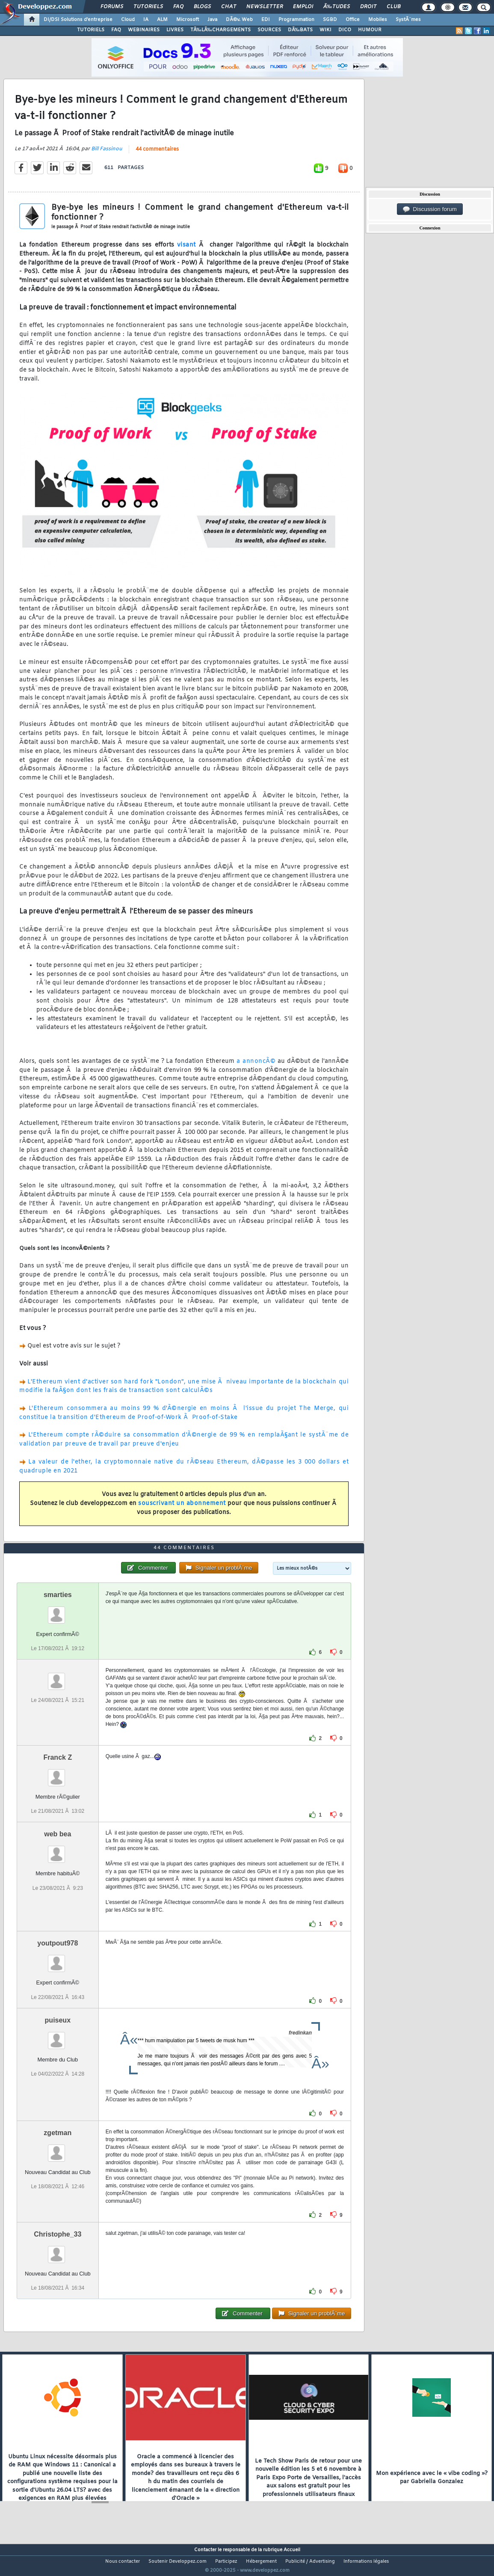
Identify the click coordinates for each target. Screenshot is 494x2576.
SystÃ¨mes (408, 20)
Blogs (202, 6)
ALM (162, 20)
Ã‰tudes (336, 6)
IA (145, 20)
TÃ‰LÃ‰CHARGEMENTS (220, 30)
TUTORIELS (90, 30)
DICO (344, 30)
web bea (57, 1850)
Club (393, 6)
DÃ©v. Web (239, 20)
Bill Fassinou (106, 154)
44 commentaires (157, 154)
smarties (58, 1611)
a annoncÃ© (256, 1066)
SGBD (330, 20)
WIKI (325, 30)
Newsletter (265, 6)
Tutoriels (148, 6)
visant (186, 251)
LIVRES (174, 30)
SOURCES (269, 30)
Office (353, 20)
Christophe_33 (57, 2250)
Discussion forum (430, 209)
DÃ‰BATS (300, 30)
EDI (265, 20)
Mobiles (377, 20)
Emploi (303, 6)
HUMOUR (370, 30)
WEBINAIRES (144, 30)
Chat (228, 6)
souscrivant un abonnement (182, 1509)
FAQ (178, 6)
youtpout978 (57, 1959)
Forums (112, 6)
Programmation (296, 20)
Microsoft (187, 20)
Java (212, 20)
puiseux (58, 2036)
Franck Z (57, 1773)
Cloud (128, 20)
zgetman (57, 2148)
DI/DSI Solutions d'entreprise (78, 20)
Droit (368, 6)
